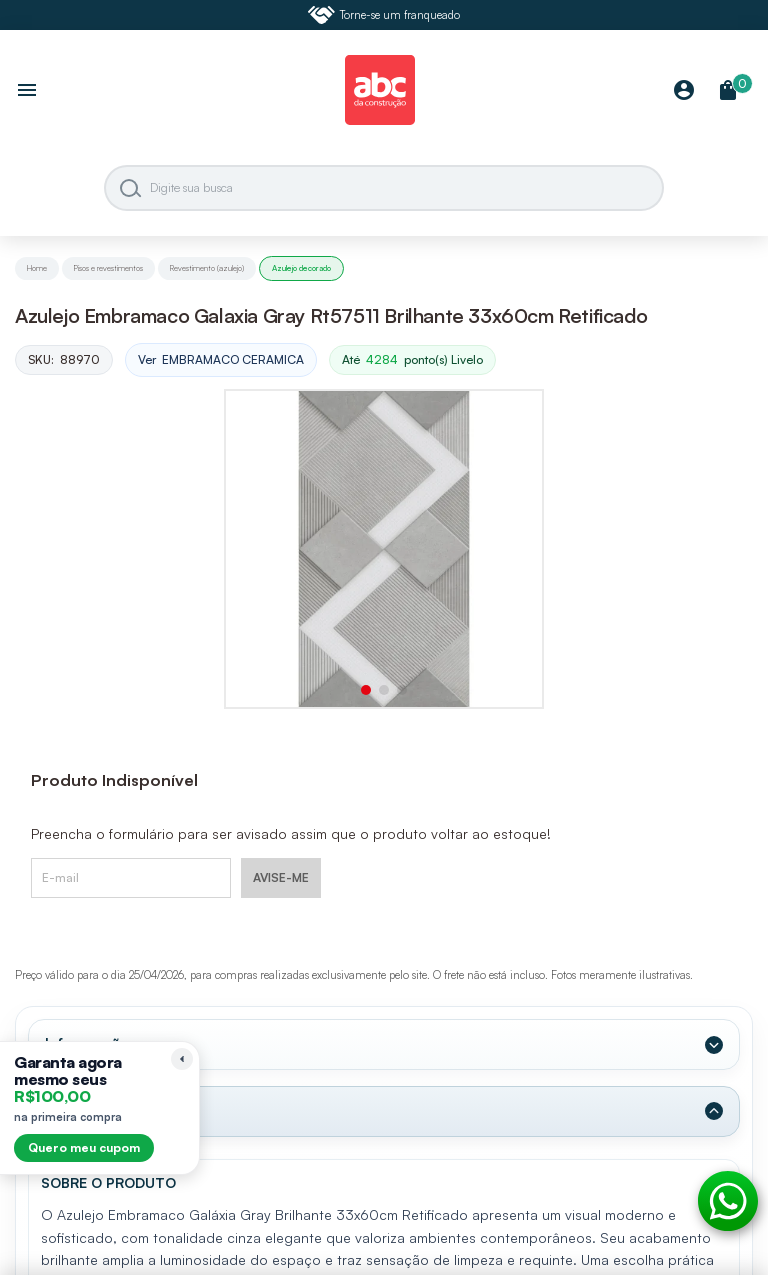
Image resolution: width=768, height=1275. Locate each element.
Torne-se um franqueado (384, 15)
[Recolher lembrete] (182, 1059)
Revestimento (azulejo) (207, 268)
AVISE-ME (281, 877)
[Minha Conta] (684, 91)
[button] (366, 690)
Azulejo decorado (301, 268)
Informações (91, 1044)
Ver (221, 360)
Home (37, 268)
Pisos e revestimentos (108, 268)
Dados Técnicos (104, 1111)
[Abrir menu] (27, 92)
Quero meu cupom (84, 1147)
